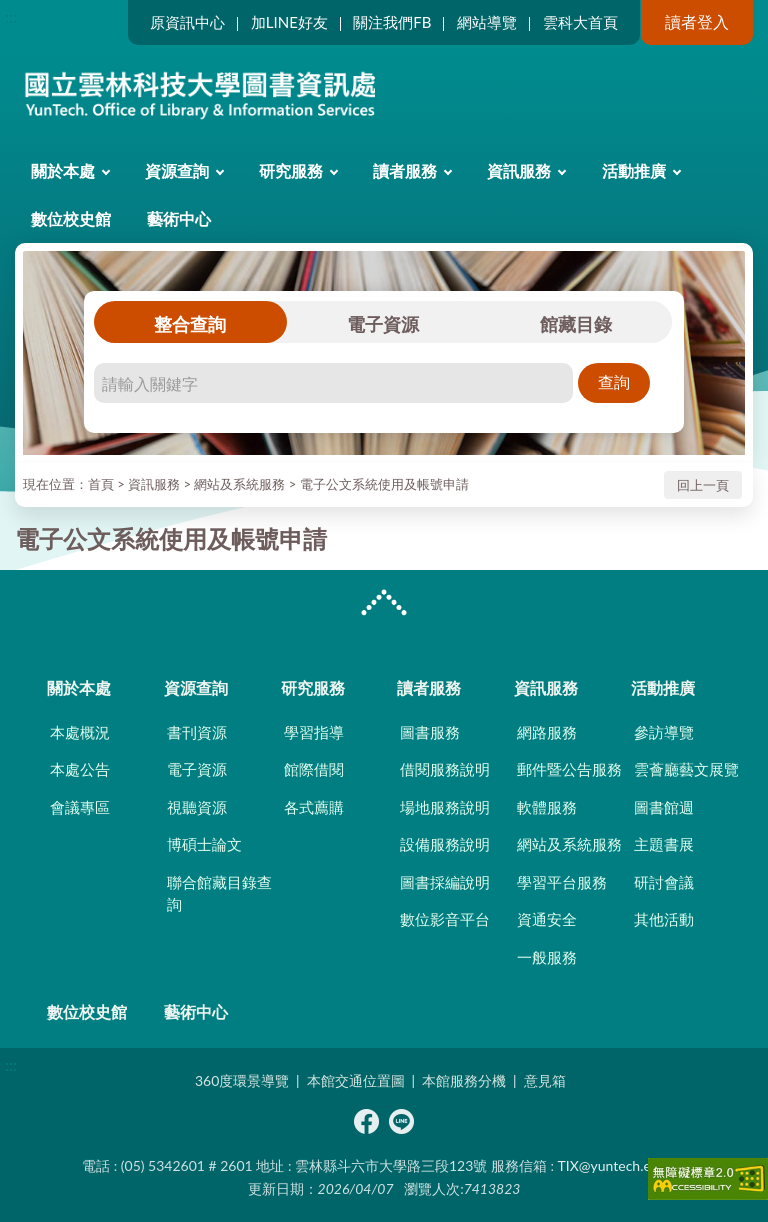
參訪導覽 (664, 732)
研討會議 (664, 882)
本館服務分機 (464, 1080)
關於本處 (63, 170)
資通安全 (547, 919)
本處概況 (80, 732)
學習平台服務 (562, 882)
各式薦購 (314, 807)
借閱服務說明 (445, 769)
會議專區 (80, 807)
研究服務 (291, 170)
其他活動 (664, 919)
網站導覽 (487, 22)
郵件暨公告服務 (569, 769)
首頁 (101, 484)
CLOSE (384, 605)
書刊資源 (197, 732)
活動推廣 (634, 170)
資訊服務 (519, 170)
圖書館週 (664, 807)
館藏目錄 (576, 324)
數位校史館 (71, 218)
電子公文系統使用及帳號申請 (384, 484)
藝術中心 (179, 218)
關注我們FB (392, 22)
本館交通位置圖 (356, 1080)
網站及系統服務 (239, 484)
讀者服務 (405, 170)
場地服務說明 (445, 807)
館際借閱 (314, 769)
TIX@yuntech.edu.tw (622, 1165)
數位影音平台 (445, 919)
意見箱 (545, 1080)
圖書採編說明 (445, 882)
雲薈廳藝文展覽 (686, 769)
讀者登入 (697, 21)
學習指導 (314, 732)
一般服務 (547, 957)
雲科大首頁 (580, 22)
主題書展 (664, 844)
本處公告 (80, 769)
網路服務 (547, 732)
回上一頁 (703, 485)
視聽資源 (197, 807)
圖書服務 (430, 732)
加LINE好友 (289, 22)
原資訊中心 (187, 22)
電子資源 (383, 324)
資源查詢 (177, 170)
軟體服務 (547, 807)
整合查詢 (190, 324)
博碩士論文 (204, 844)
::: (11, 16)
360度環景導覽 (242, 1080)
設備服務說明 (445, 844)
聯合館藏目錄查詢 (219, 893)
